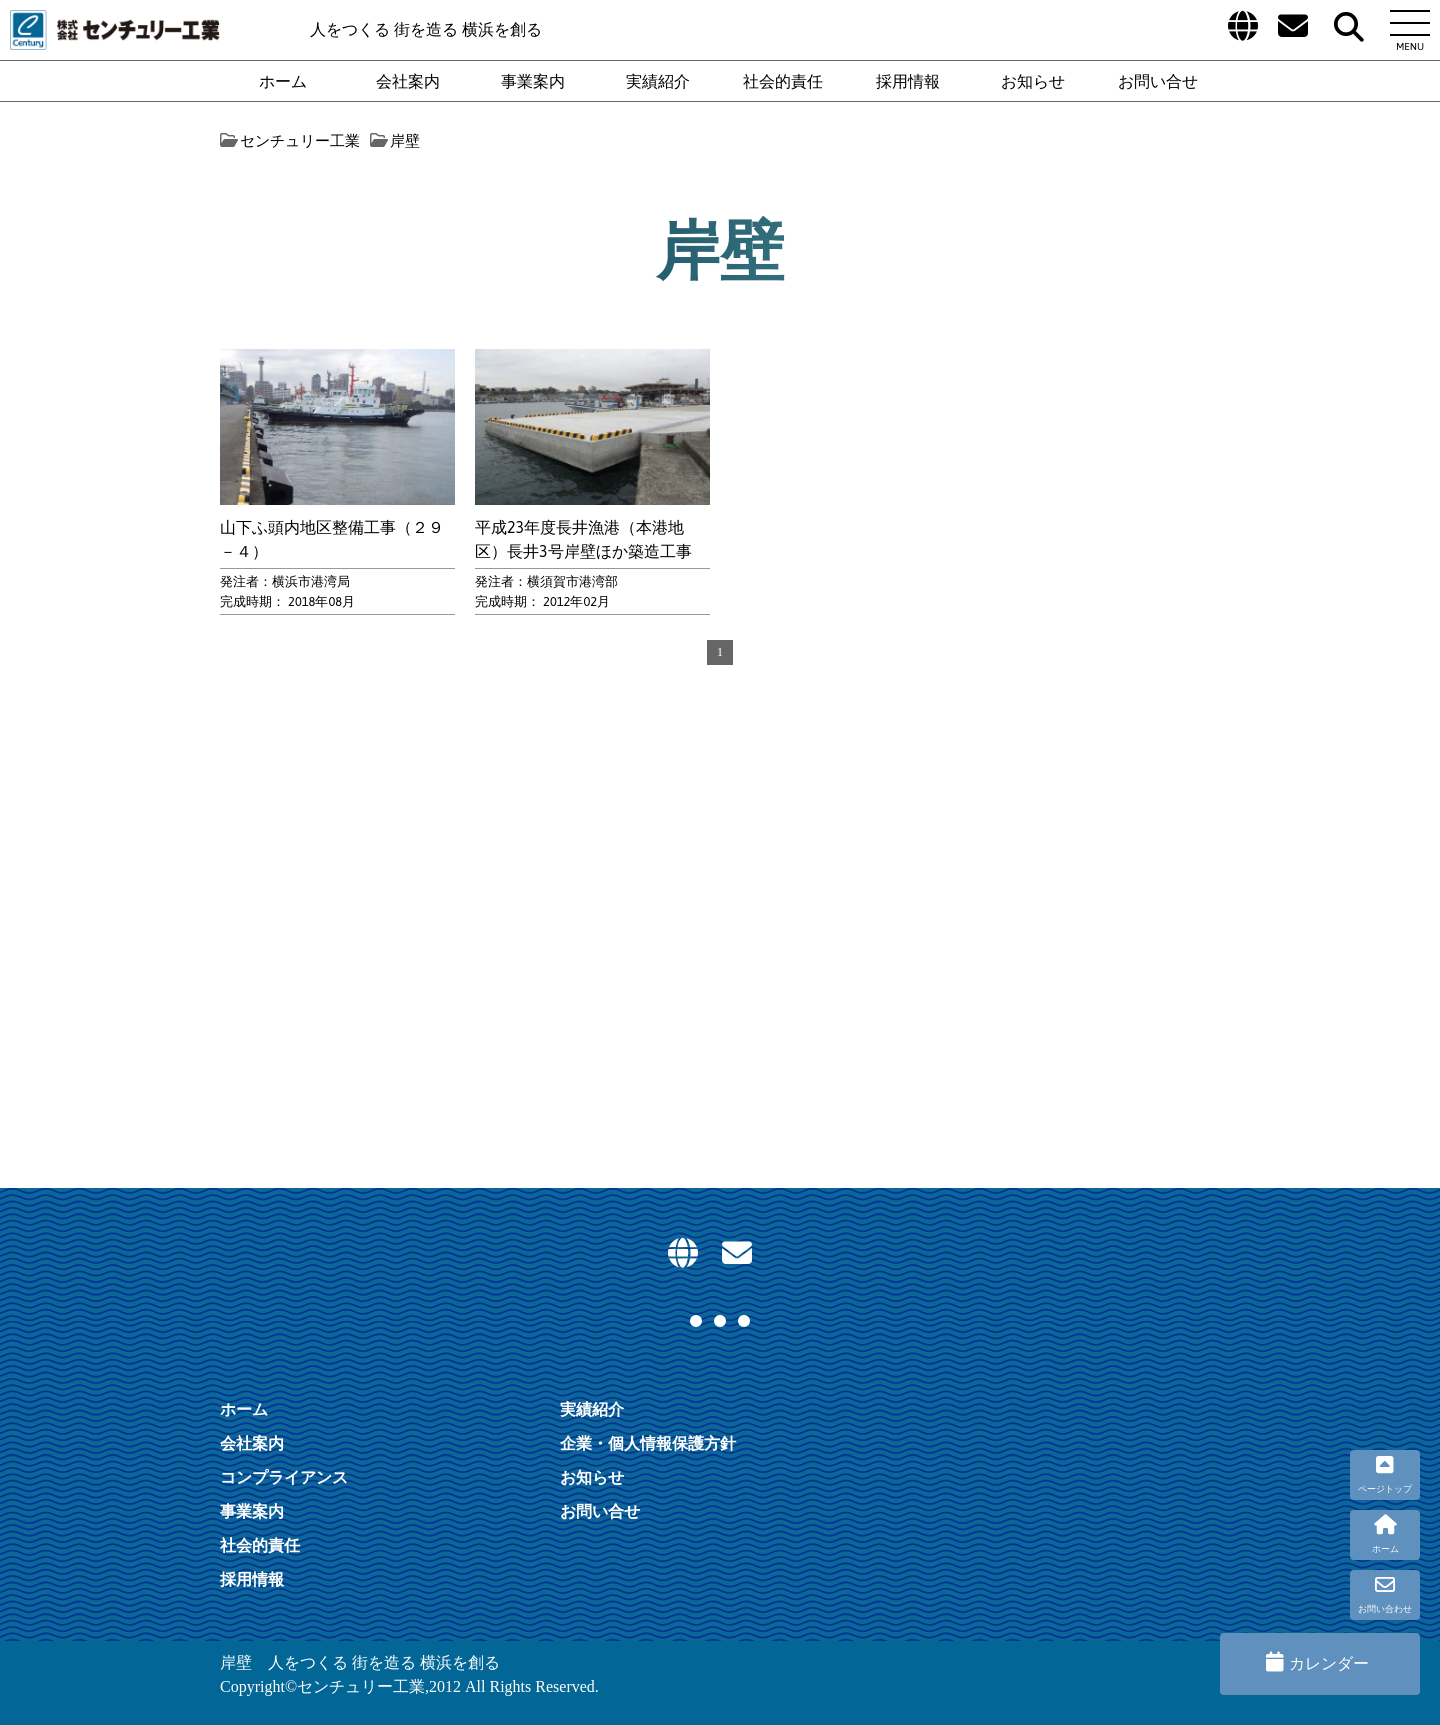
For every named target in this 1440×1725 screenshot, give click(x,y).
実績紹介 (658, 81)
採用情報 (908, 81)
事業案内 (533, 81)
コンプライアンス (284, 1477)
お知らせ (1033, 81)
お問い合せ (1158, 81)
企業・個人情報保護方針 (648, 1443)
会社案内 (408, 81)
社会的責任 (783, 81)
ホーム (283, 81)
